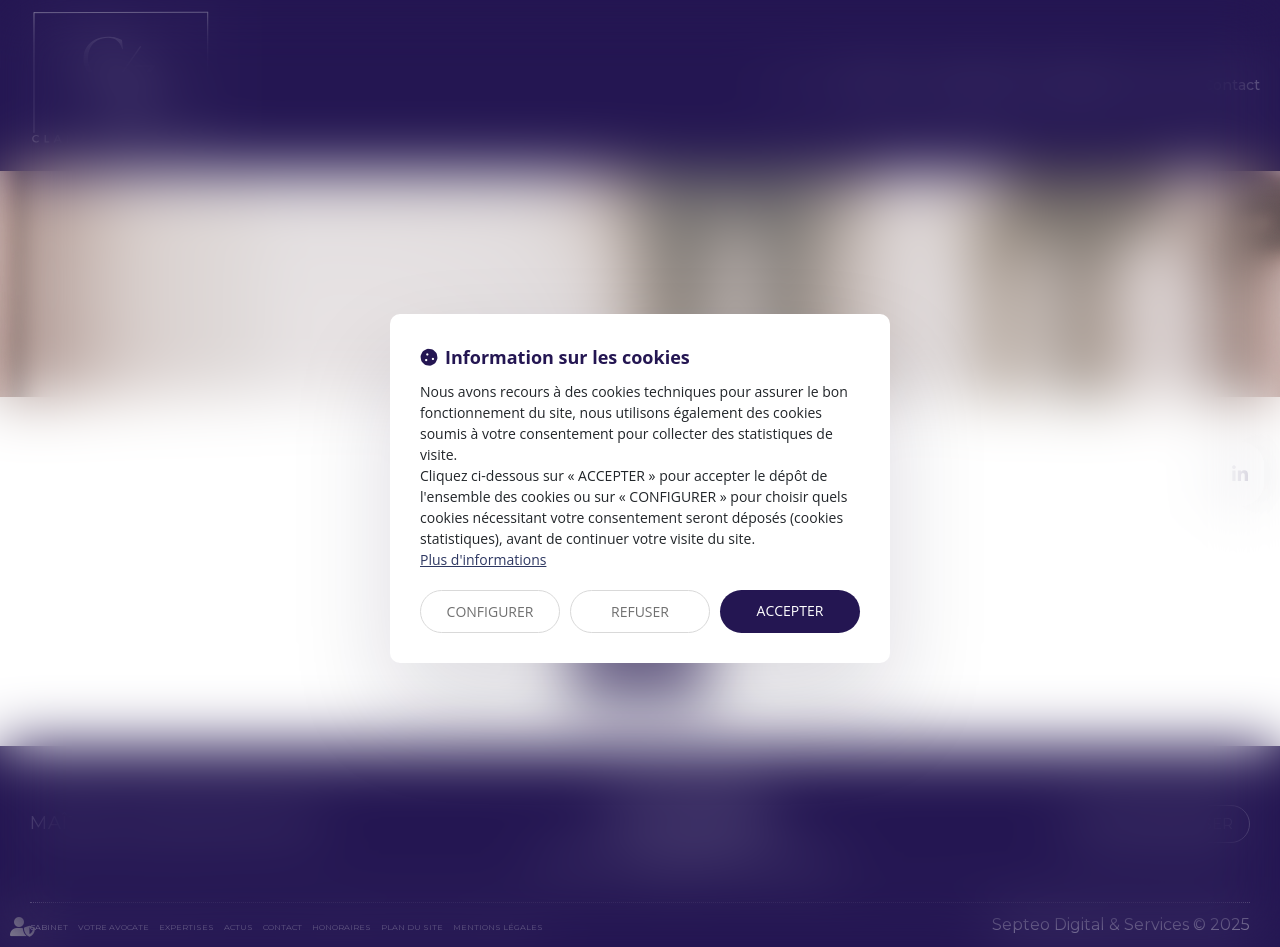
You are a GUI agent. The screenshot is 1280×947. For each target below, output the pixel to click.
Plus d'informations (483, 559)
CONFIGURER (490, 611)
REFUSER (640, 611)
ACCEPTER (790, 610)
